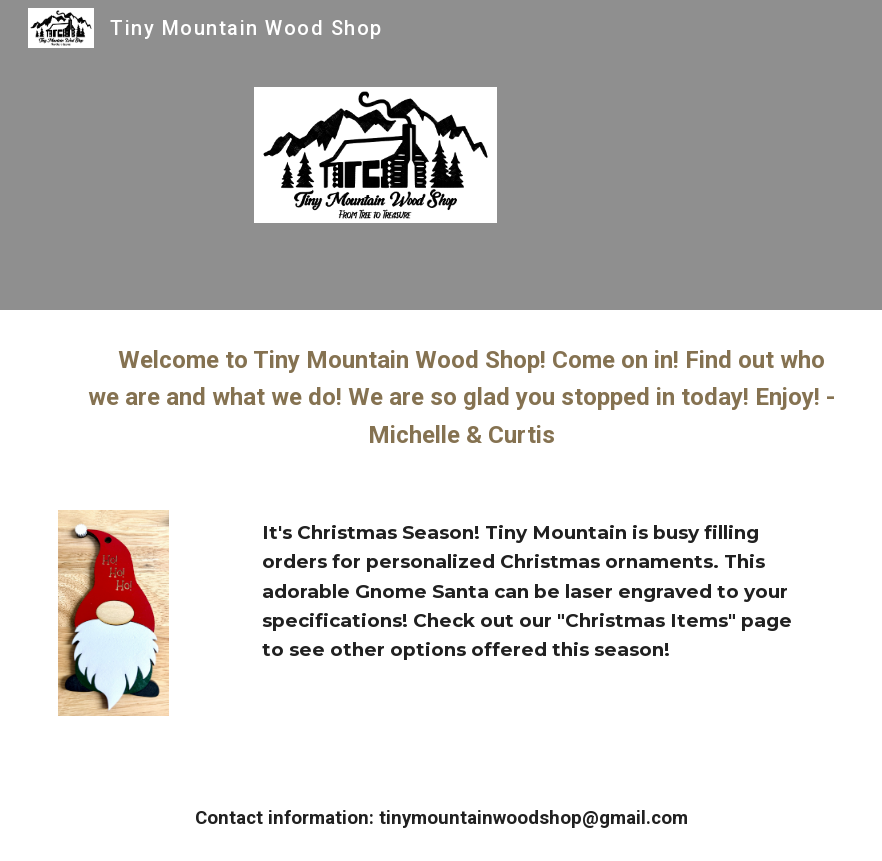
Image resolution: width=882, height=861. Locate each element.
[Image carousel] (113, 630)
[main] (441, 398)
